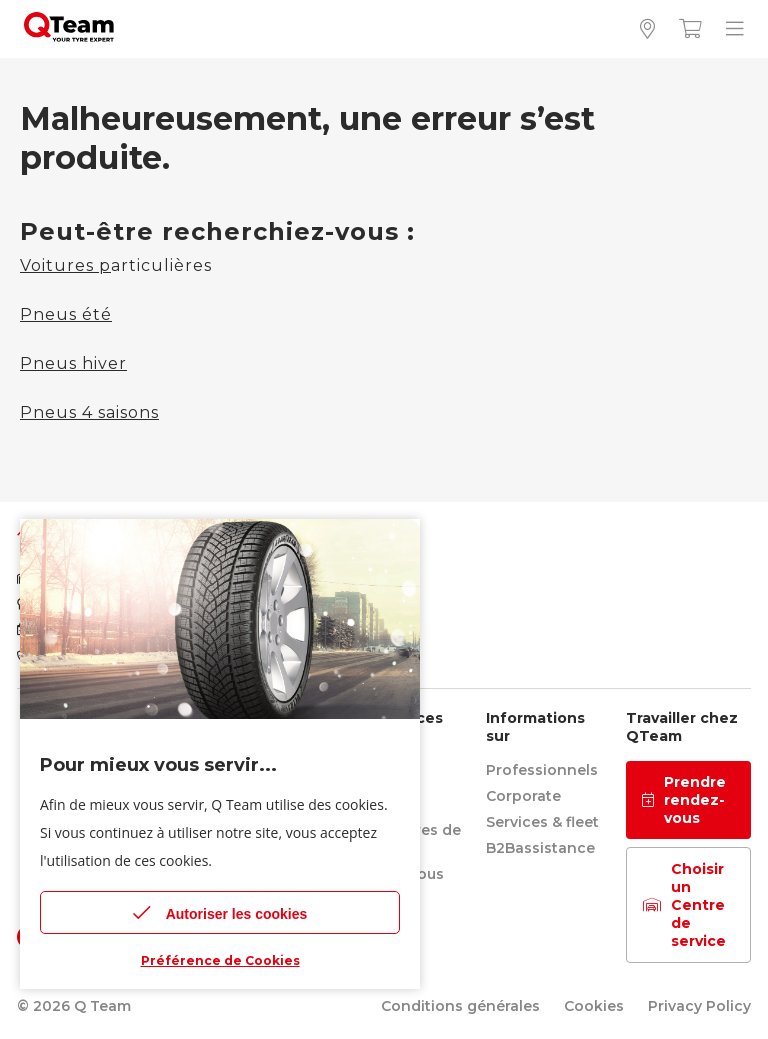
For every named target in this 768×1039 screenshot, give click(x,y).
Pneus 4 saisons (89, 412)
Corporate (523, 796)
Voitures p (65, 265)
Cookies (594, 1006)
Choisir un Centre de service (684, 905)
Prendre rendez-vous (684, 800)
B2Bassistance (540, 848)
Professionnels (542, 770)
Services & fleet (542, 822)
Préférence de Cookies (220, 960)
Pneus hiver (73, 363)
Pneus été (66, 314)
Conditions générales (460, 1006)
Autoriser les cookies (220, 912)
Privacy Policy (699, 1006)
